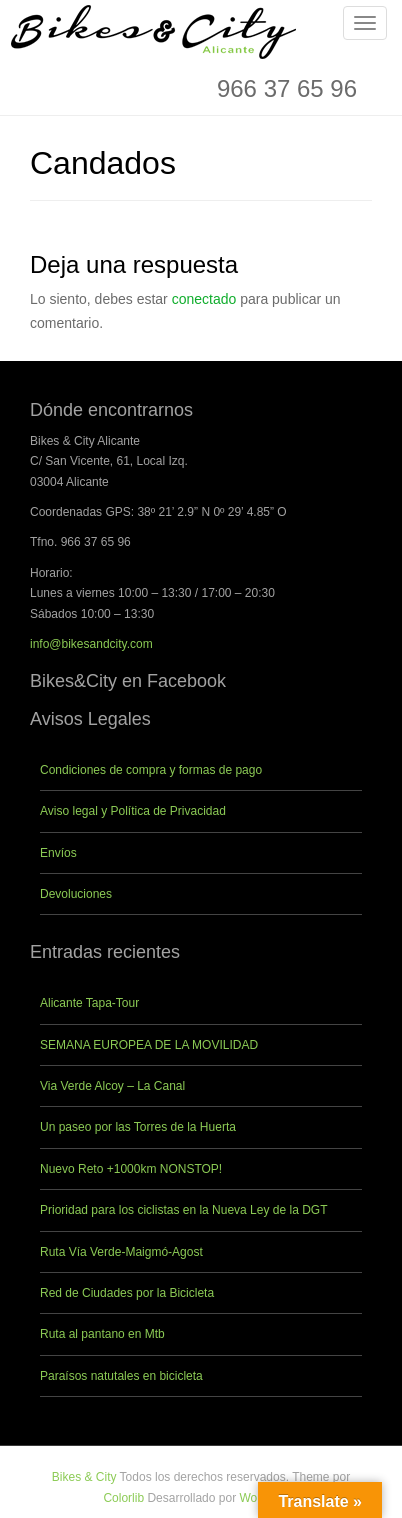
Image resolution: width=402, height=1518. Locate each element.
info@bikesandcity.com (91, 644)
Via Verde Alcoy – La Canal (112, 1086)
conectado (204, 299)
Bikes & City (84, 1477)
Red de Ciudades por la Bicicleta (127, 1293)
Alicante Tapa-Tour (89, 1003)
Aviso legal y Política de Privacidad (133, 811)
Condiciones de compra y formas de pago (151, 770)
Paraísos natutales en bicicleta (121, 1376)
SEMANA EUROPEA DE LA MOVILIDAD (149, 1045)
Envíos (58, 853)
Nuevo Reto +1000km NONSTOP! (131, 1169)
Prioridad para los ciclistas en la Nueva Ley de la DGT (183, 1210)
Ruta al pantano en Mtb (102, 1334)
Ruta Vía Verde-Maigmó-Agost (121, 1252)
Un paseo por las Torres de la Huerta (138, 1127)
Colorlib (123, 1498)
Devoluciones (76, 894)
